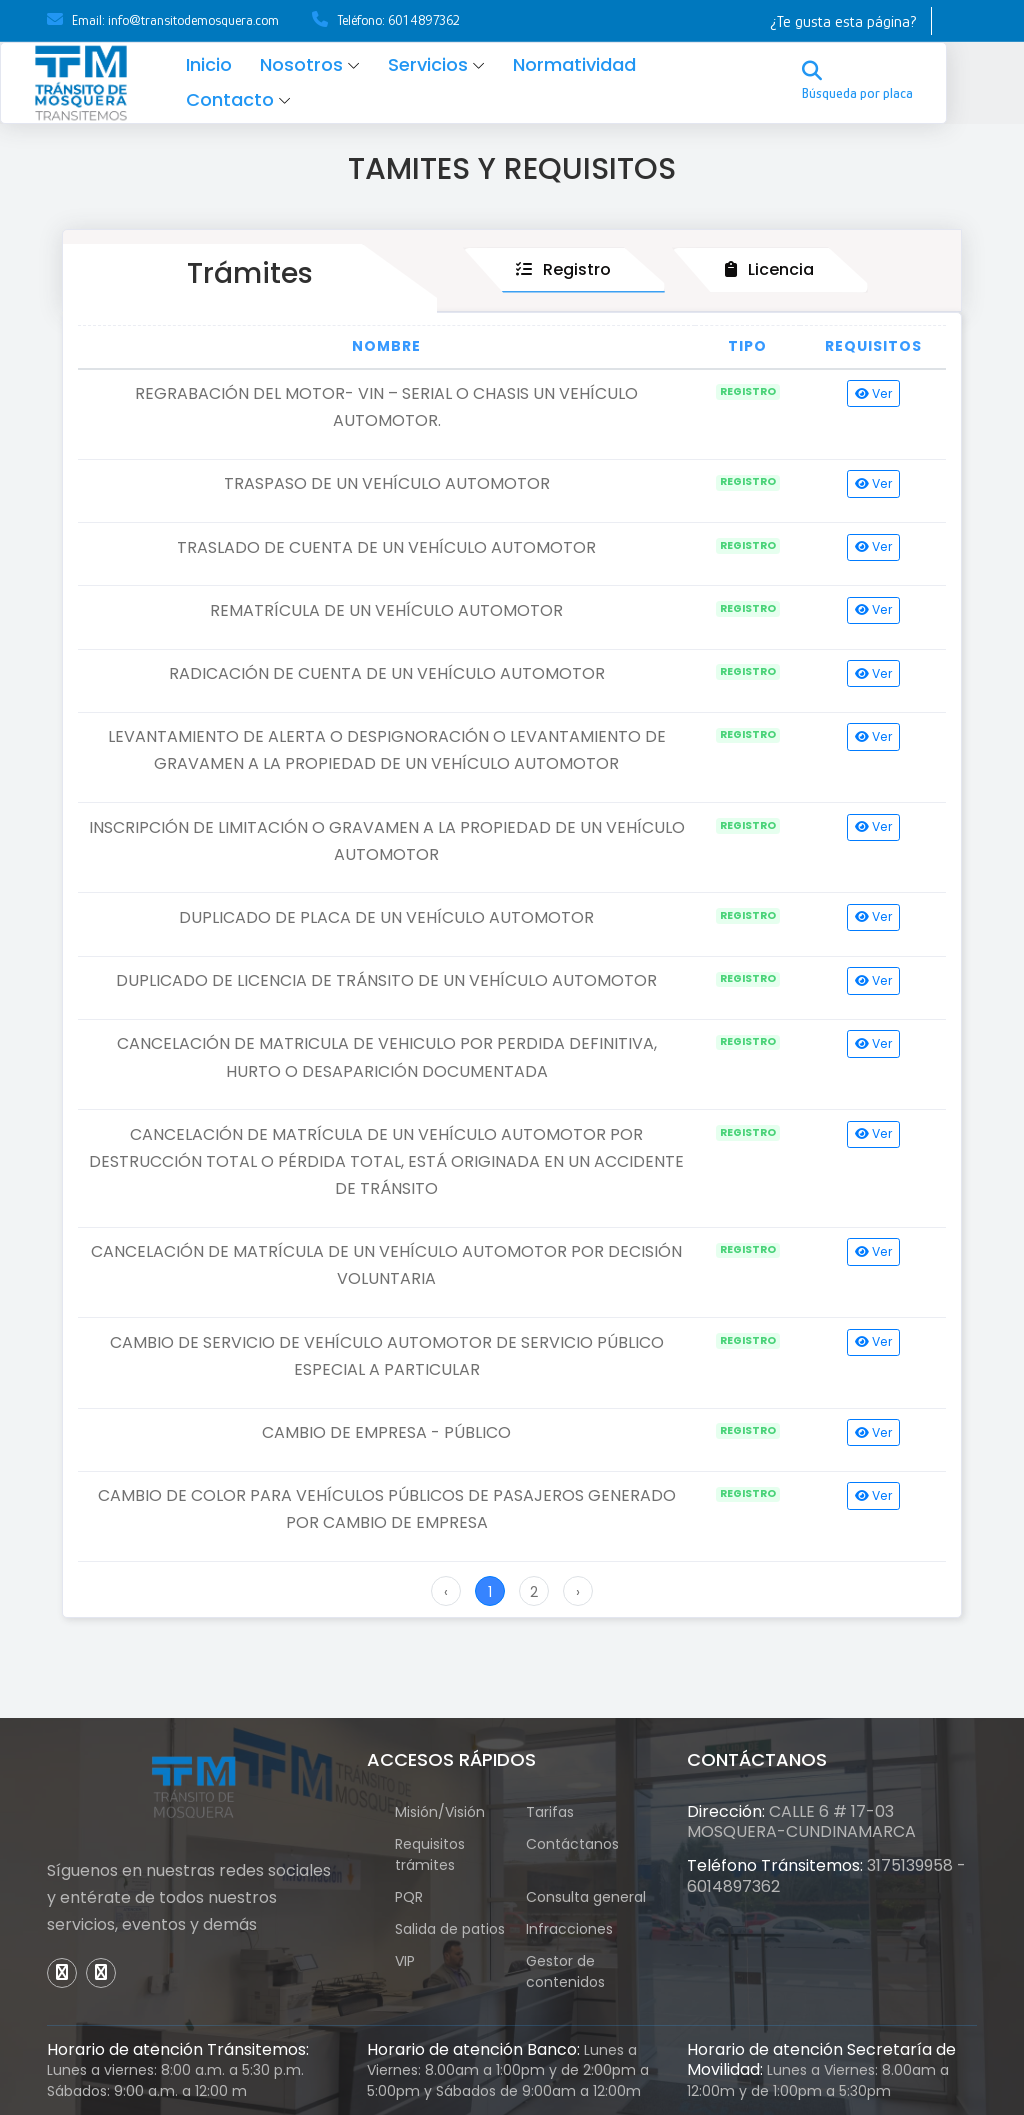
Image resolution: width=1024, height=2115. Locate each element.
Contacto (261, 99)
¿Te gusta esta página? (843, 22)
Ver (873, 393)
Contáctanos (572, 1844)
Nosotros (332, 64)
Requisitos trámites (430, 1854)
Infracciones (569, 1929)
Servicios (459, 64)
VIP (415, 1961)
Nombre (386, 346)
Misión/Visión (440, 1812)
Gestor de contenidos (575, 1971)
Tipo (747, 346)
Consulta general (586, 1897)
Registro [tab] (563, 269)
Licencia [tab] (769, 269)
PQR (419, 1897)
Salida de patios (450, 1929)
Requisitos (873, 346)
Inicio (240, 64)
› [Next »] (578, 1592)
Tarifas (550, 1812)
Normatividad (605, 64)
